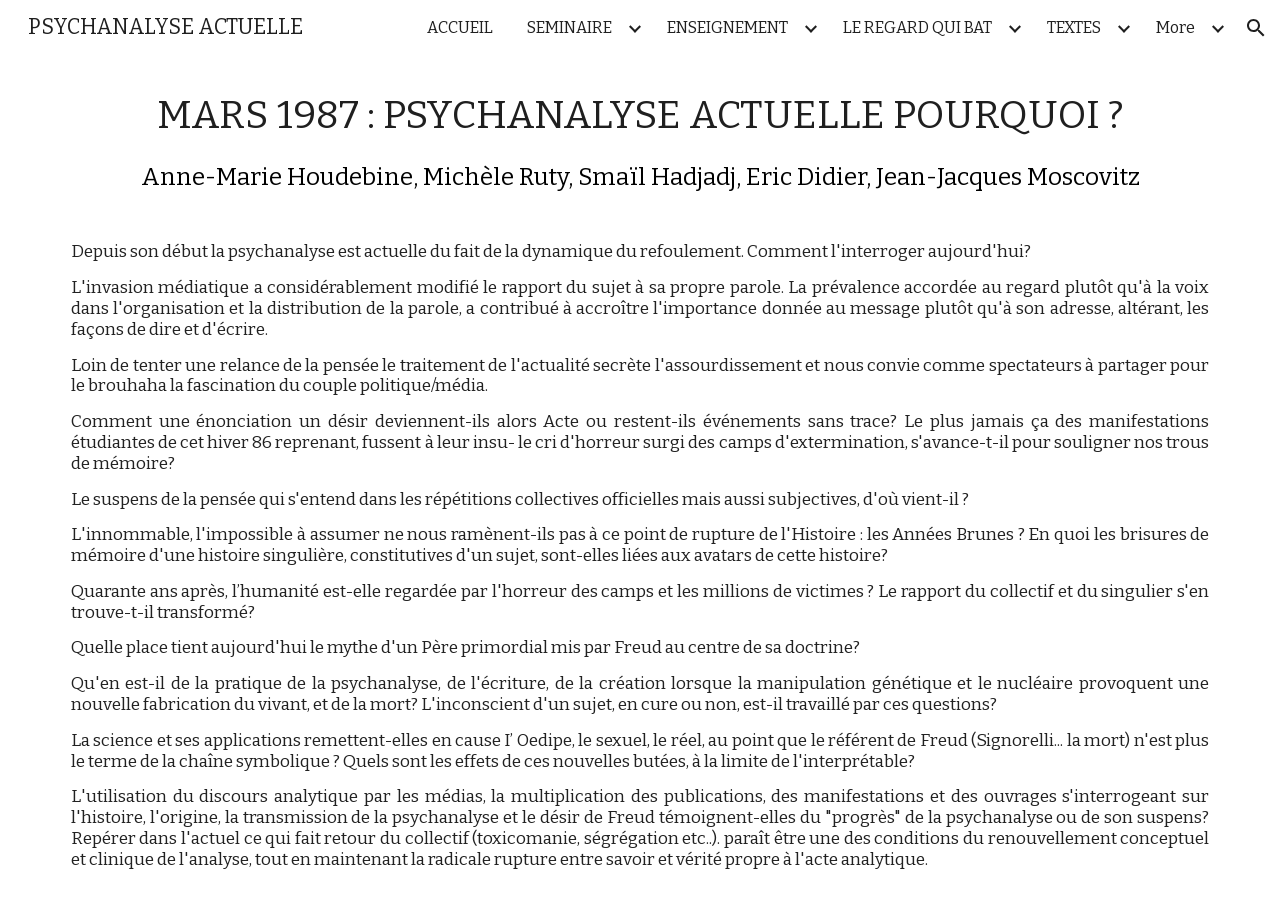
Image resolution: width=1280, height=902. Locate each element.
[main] (640, 479)
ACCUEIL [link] (460, 27)
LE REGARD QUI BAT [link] (917, 27)
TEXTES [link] (1074, 27)
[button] (1256, 28)
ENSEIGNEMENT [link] (727, 27)
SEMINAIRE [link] (569, 27)
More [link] (1175, 27)
